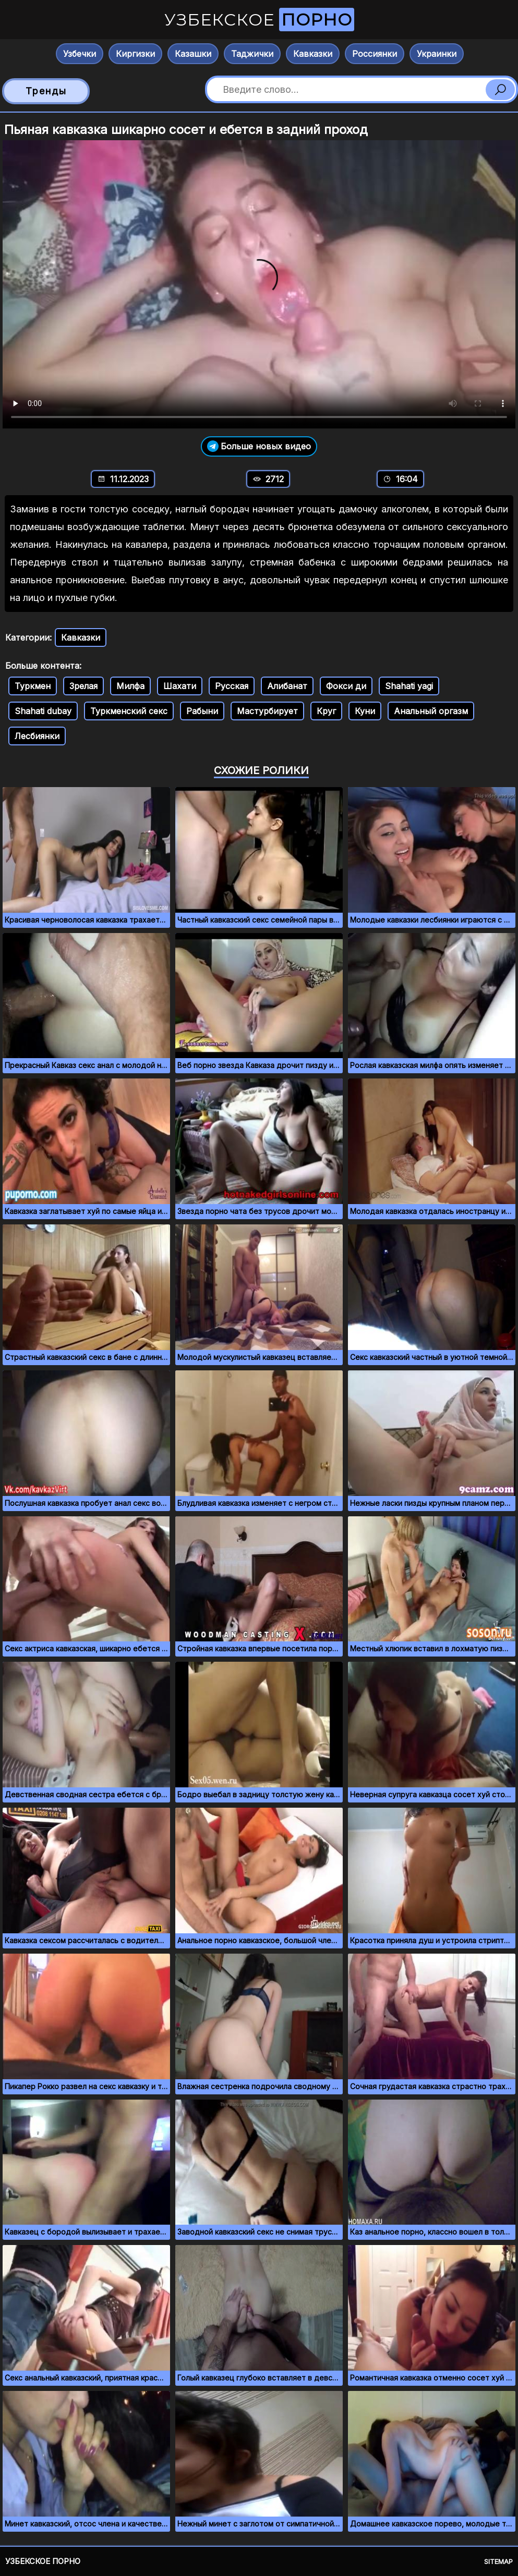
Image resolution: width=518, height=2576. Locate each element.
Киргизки (135, 53)
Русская (231, 686)
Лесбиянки (37, 736)
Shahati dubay (43, 711)
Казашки (193, 53)
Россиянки (374, 53)
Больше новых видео (259, 446)
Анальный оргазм (431, 711)
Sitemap (498, 2561)
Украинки (436, 53)
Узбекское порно (42, 2561)
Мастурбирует (267, 711)
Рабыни (202, 711)
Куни (365, 711)
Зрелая (83, 686)
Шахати (179, 686)
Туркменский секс (128, 711)
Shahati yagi (409, 686)
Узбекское (259, 19)
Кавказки (312, 53)
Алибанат (287, 686)
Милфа (130, 686)
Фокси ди (346, 686)
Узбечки (79, 53)
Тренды (46, 90)
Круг (326, 711)
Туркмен (33, 686)
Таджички (252, 53)
